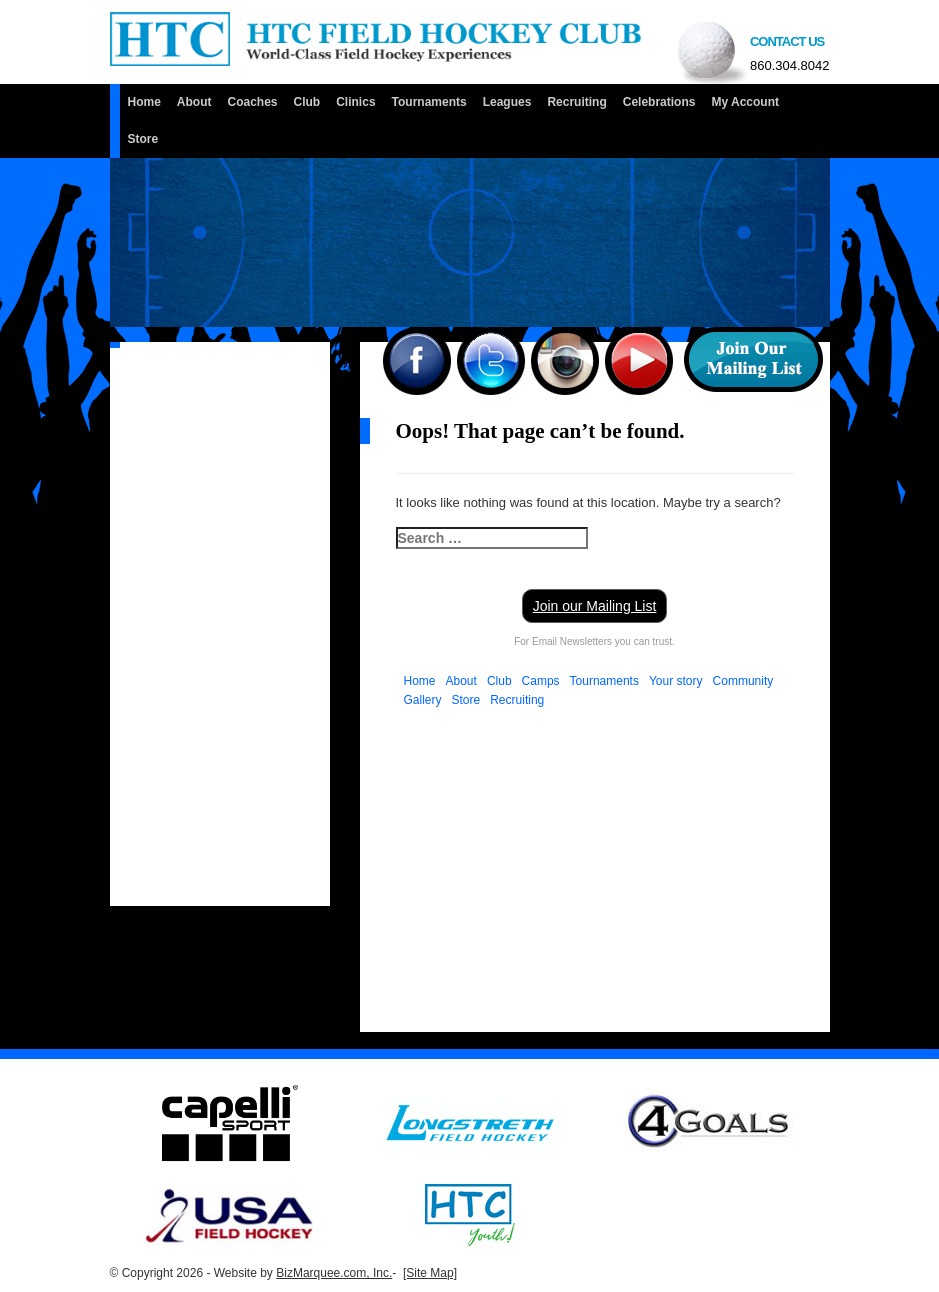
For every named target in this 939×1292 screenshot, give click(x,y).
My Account (745, 102)
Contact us (790, 56)
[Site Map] (430, 1273)
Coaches (253, 102)
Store (143, 139)
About (194, 102)
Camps (541, 681)
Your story (676, 681)
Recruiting (576, 102)
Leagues (507, 102)
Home (144, 102)
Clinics (355, 102)
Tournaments (429, 102)
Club (307, 102)
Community (743, 681)
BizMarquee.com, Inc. (334, 1273)
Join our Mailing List (595, 606)
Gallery (423, 700)
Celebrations (659, 102)
